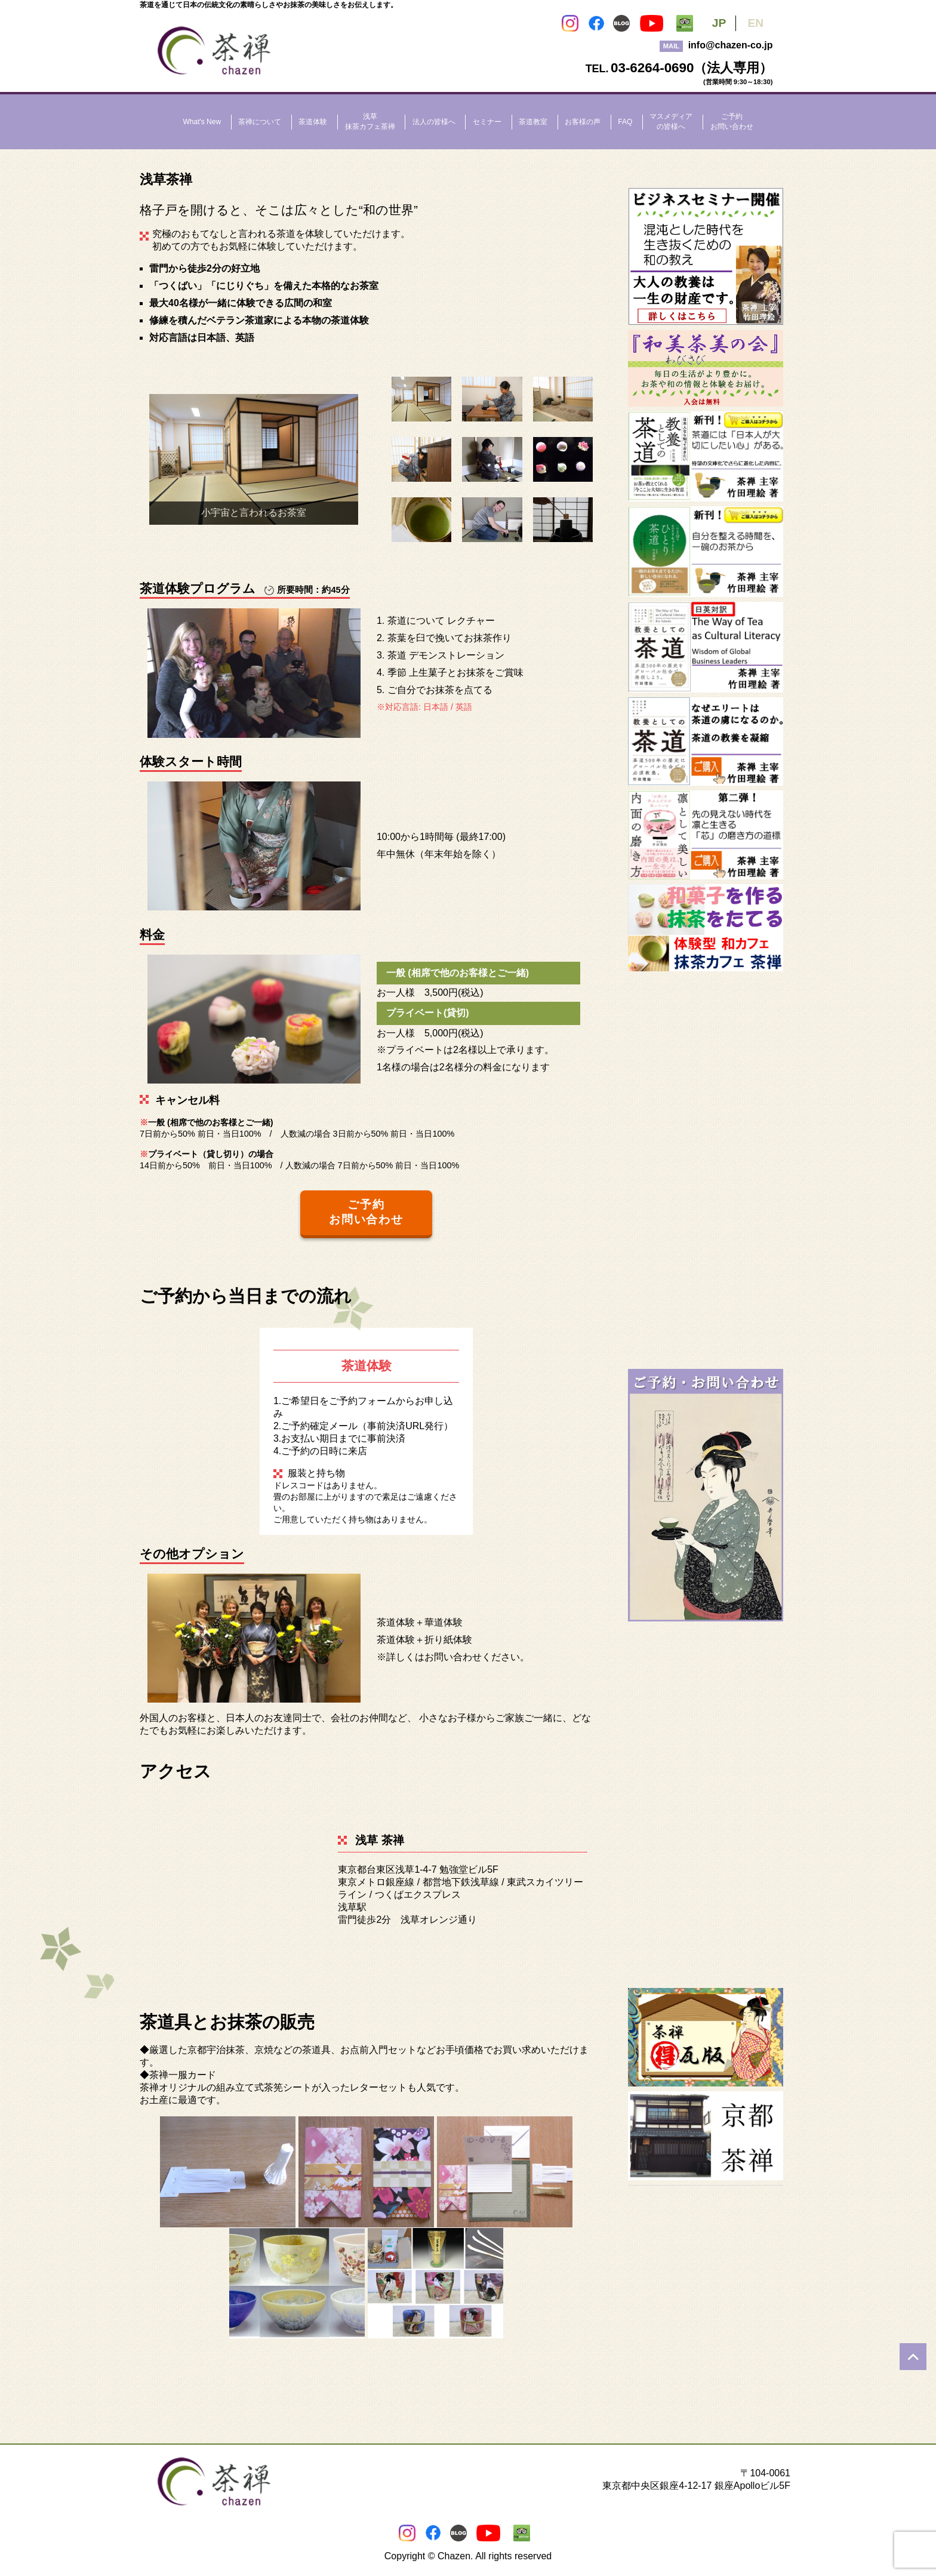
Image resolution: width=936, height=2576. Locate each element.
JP (719, 23)
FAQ (625, 122)
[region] (254, 459)
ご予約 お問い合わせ (366, 1212)
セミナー (487, 122)
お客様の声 (583, 122)
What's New (202, 122)
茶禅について (259, 122)
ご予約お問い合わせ (731, 121)
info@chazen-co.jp (730, 45)
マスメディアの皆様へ (670, 121)
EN (755, 23)
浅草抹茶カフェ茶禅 (370, 121)
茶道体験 (312, 122)
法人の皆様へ (433, 122)
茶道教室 (533, 122)
